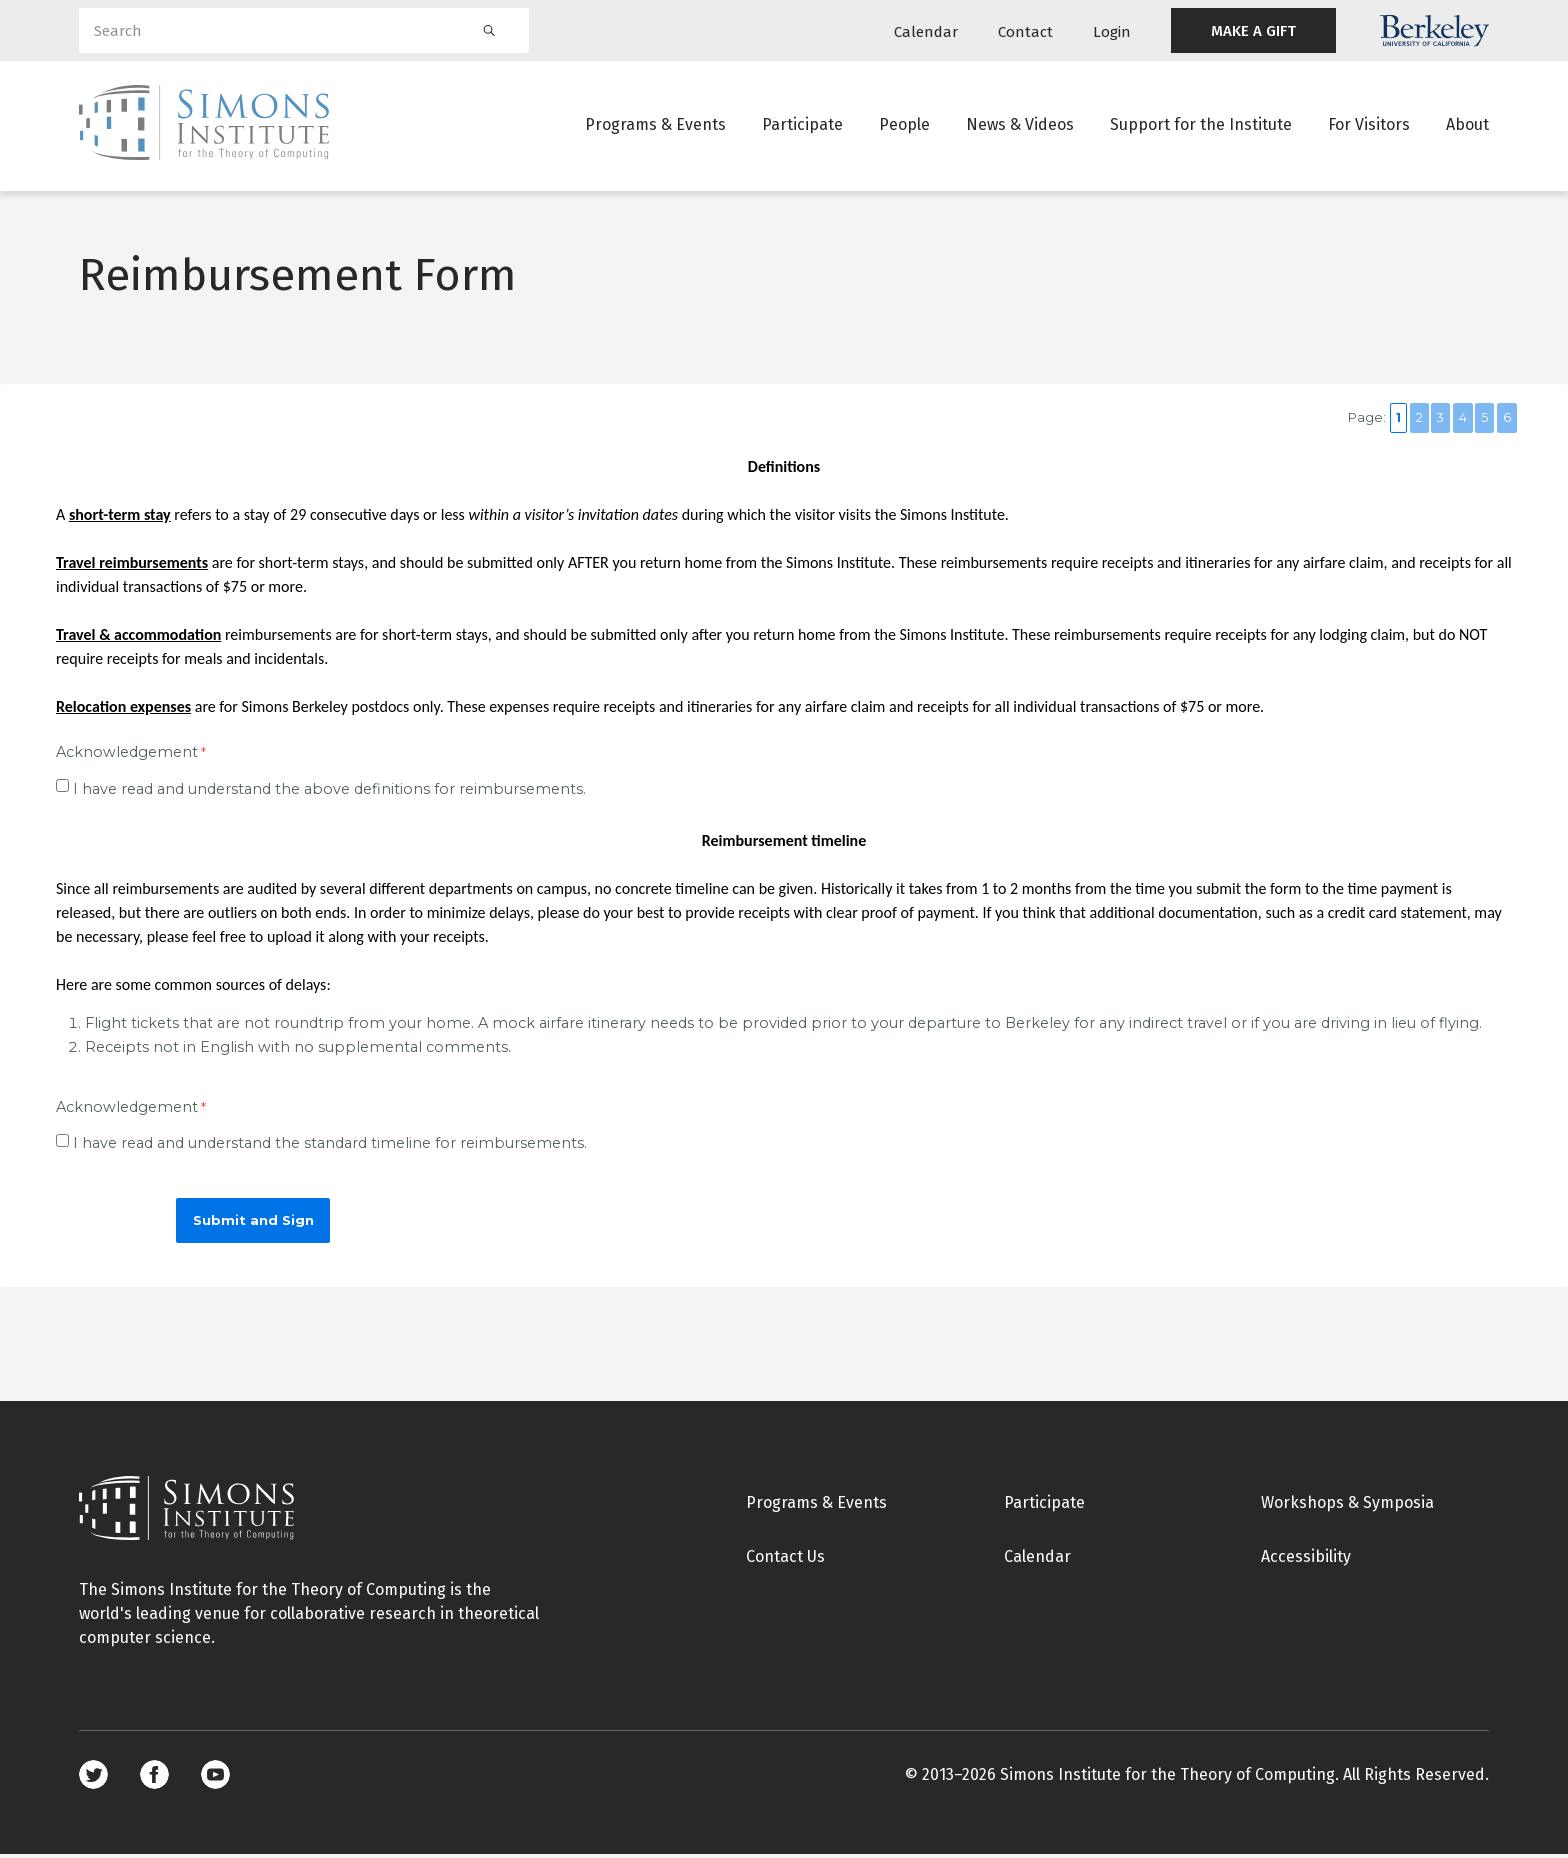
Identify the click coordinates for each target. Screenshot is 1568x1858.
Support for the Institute (1201, 124)
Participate (802, 124)
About (1467, 124)
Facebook (154, 1778)
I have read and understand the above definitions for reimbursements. (329, 792)
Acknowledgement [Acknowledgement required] (127, 755)
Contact (1025, 32)
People (904, 124)
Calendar (926, 32)
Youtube (215, 1778)
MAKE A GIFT (1253, 31)
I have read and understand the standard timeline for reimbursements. (330, 1147)
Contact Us (785, 1559)
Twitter (93, 1778)
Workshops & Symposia (1347, 1505)
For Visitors (1369, 124)
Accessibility (1306, 1559)
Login (1112, 32)
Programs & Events (655, 124)
